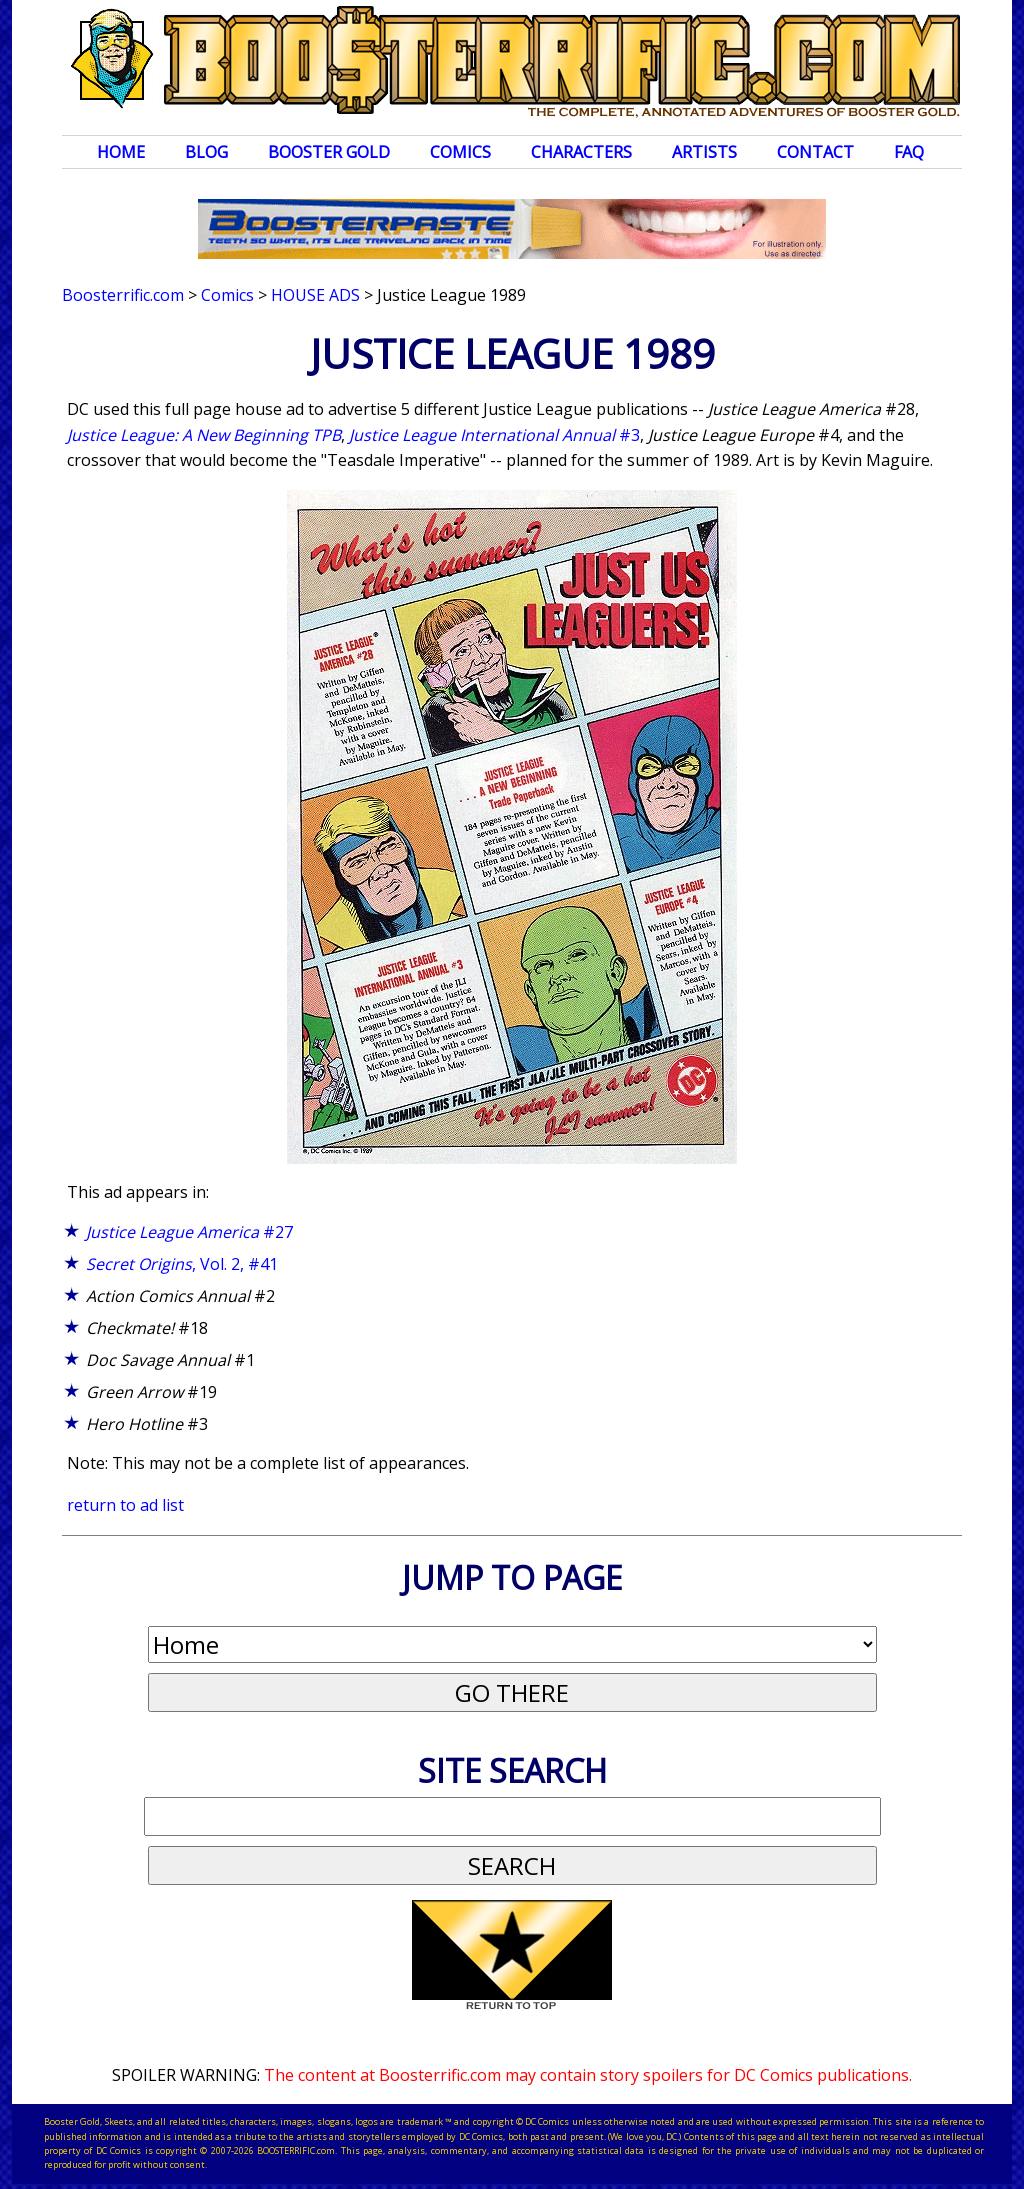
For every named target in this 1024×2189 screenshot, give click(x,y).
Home (121, 152)
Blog (206, 152)
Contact (815, 152)
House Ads (315, 295)
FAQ (909, 152)
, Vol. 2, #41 (182, 1264)
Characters (581, 152)
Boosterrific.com (123, 295)
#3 (494, 435)
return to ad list (125, 1505)
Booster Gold (329, 152)
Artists (704, 152)
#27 (189, 1232)
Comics (460, 152)
